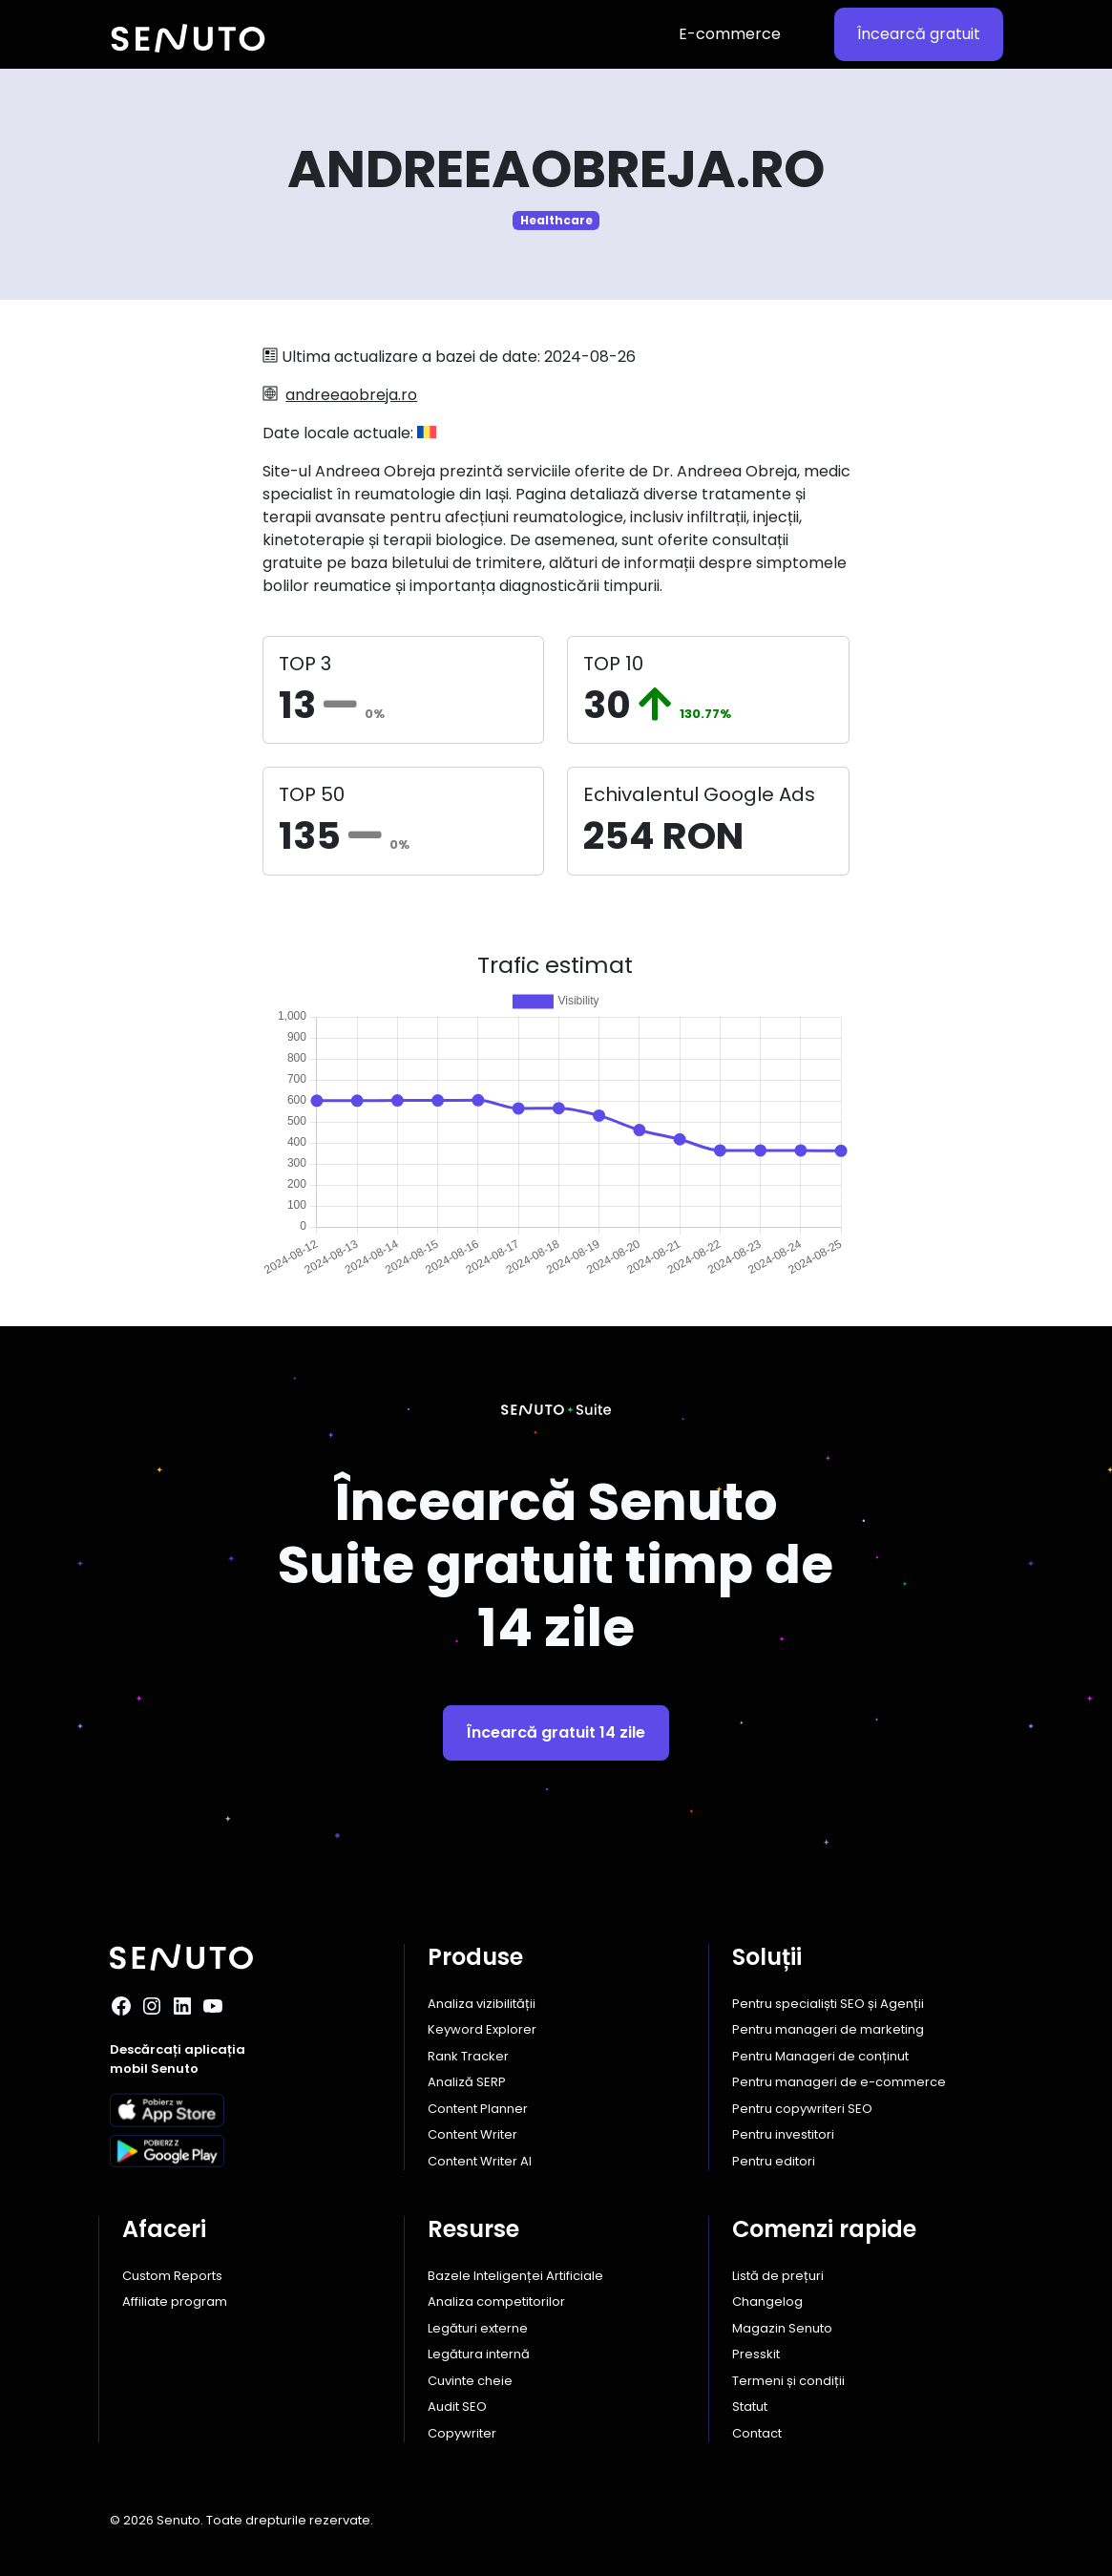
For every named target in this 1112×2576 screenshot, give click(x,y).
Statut (749, 2406)
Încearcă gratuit (918, 34)
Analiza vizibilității (481, 2004)
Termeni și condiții (788, 2381)
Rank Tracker (468, 2056)
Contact (757, 2433)
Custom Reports (172, 2276)
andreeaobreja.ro (351, 395)
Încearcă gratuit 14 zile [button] (556, 1732)
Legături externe (478, 2328)
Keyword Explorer (482, 2029)
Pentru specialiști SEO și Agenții (828, 2004)
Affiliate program (174, 2301)
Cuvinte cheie (470, 2381)
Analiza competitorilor (496, 2301)
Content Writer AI (480, 2161)
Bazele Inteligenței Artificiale (515, 2276)
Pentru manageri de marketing (828, 2029)
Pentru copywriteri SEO (802, 2109)
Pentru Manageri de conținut (820, 2056)
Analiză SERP (467, 2082)
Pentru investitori (783, 2134)
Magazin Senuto (782, 2328)
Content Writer (472, 2134)
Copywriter (462, 2433)
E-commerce (730, 34)
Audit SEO (457, 2406)
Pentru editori (773, 2161)
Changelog (767, 2301)
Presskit (756, 2354)
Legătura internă (479, 2354)
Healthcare (556, 220)
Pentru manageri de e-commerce (839, 2082)
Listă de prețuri (778, 2276)
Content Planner (478, 2109)
